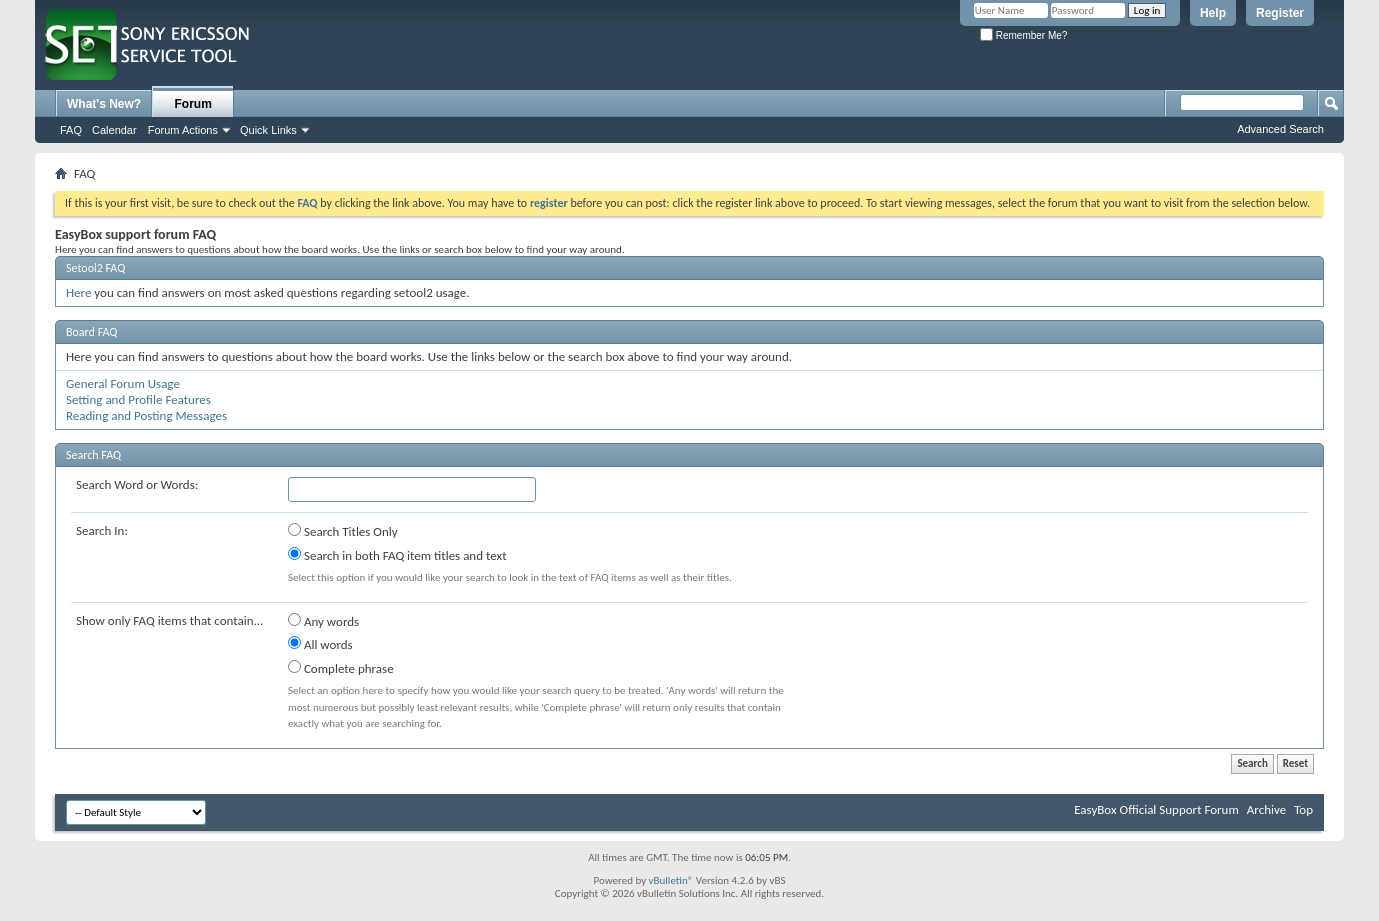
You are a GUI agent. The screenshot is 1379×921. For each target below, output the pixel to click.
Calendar (114, 130)
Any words (323, 621)
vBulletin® (671, 880)
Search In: (102, 530)
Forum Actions (183, 130)
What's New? (104, 104)
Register (1280, 13)
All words (320, 644)
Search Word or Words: (137, 484)
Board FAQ (91, 332)
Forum (193, 104)
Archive (1266, 809)
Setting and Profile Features (138, 399)
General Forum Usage (123, 383)
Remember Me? (1023, 35)
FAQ (71, 130)
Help (1213, 13)
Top (1303, 809)
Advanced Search (1280, 129)
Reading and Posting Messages (146, 415)
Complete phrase (341, 668)
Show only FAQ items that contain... (169, 620)
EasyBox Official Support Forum (1156, 809)
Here (78, 292)
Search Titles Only (343, 531)
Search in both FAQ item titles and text (397, 555)
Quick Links (268, 130)
